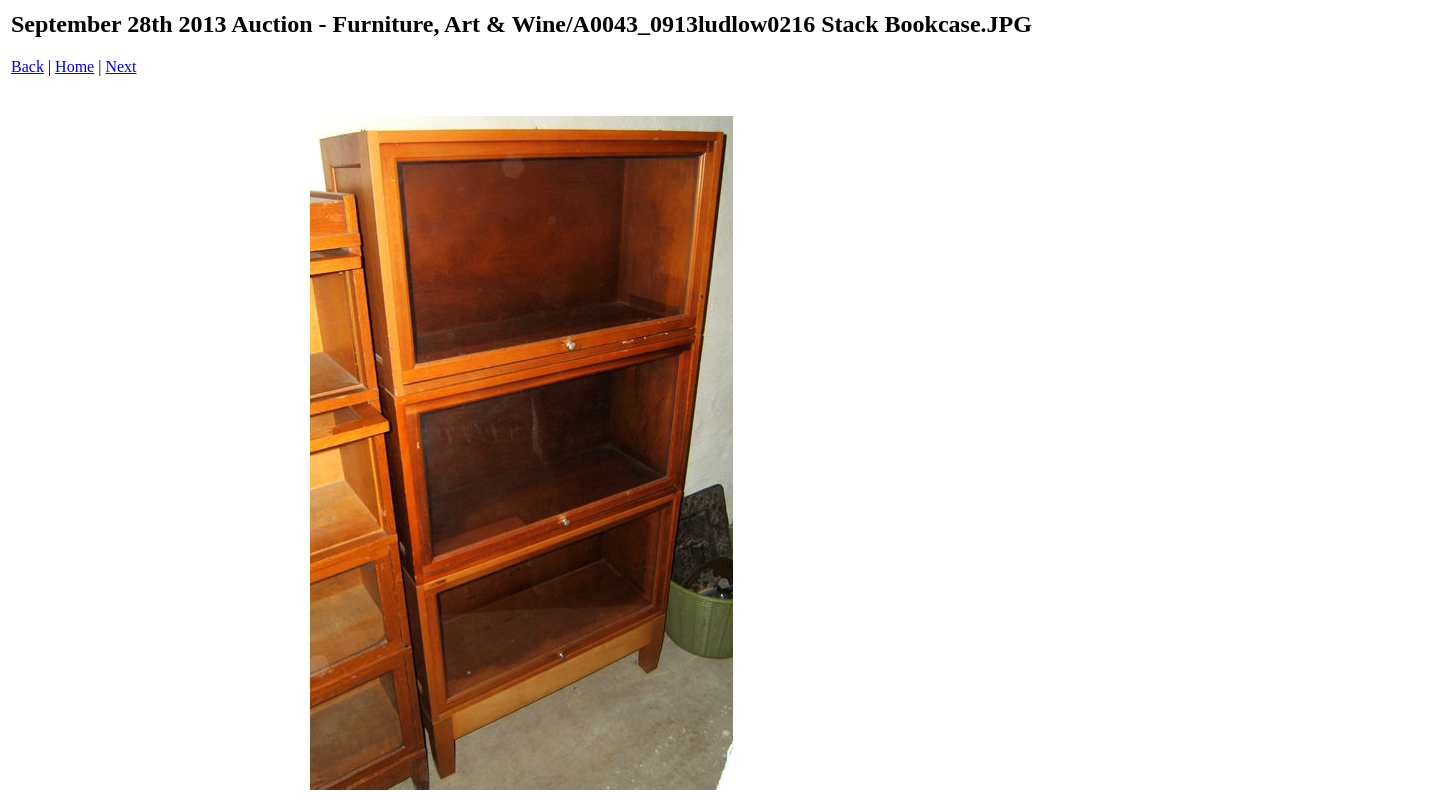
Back (27, 66)
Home (74, 66)
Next (120, 66)
